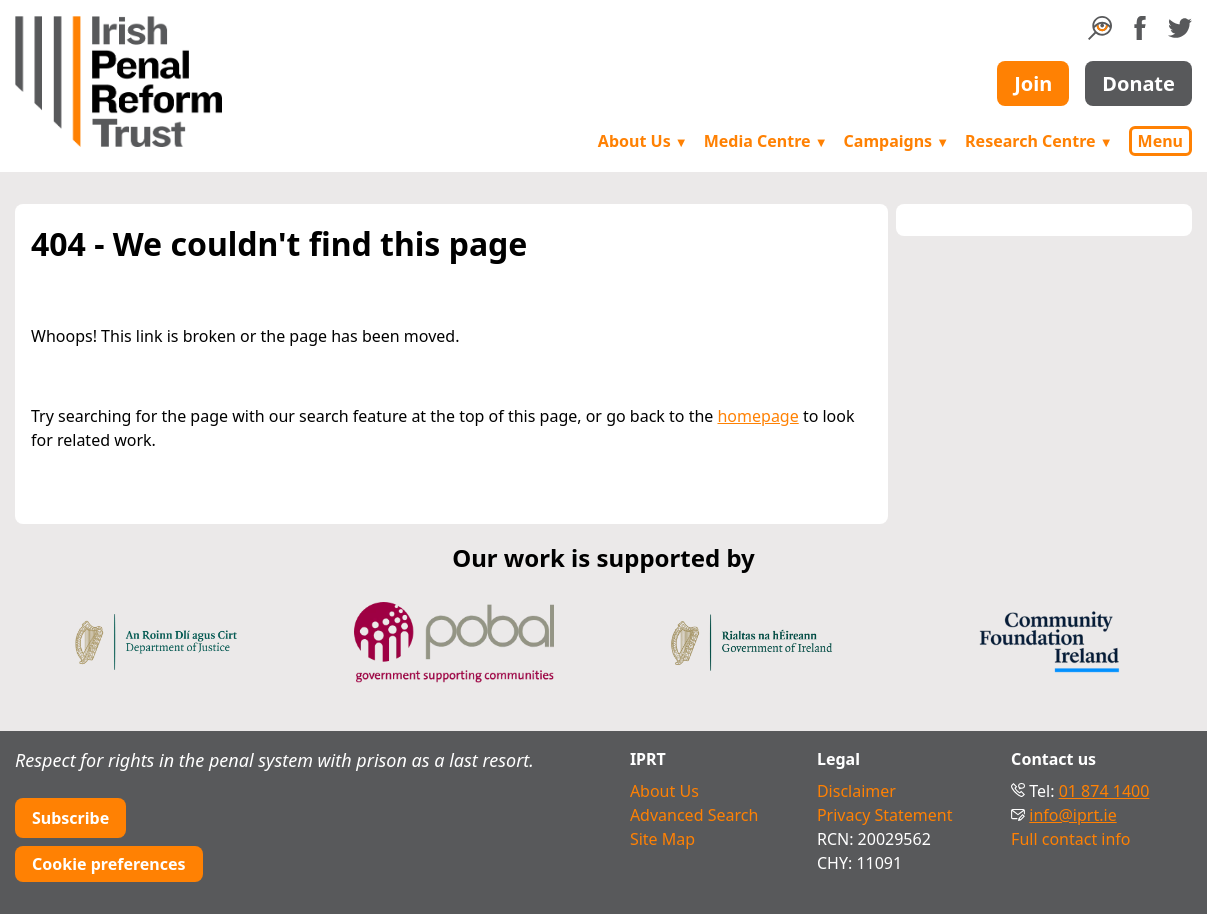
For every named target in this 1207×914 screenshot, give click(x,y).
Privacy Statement (885, 815)
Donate (1138, 83)
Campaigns (897, 141)
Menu (1160, 141)
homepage (757, 416)
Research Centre (1038, 141)
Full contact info (1070, 839)
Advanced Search (694, 815)
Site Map (662, 839)
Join (1033, 83)
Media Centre (766, 141)
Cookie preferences (109, 864)
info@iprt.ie (1072, 815)
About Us (643, 141)
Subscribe (70, 818)
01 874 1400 (1104, 791)
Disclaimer (856, 791)
